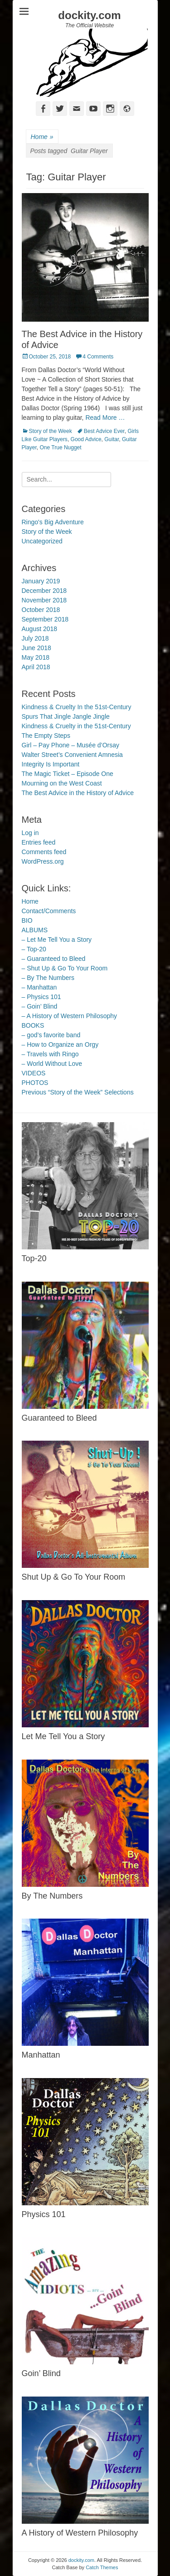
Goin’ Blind (41, 2373)
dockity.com (89, 15)
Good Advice (86, 439)
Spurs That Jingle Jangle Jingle (66, 716)
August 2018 (40, 628)
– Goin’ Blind (40, 1006)
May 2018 (35, 657)
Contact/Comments (49, 911)
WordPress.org (43, 861)
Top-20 (34, 1258)
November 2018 (44, 600)
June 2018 (36, 647)
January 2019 (41, 581)
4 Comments (98, 356)
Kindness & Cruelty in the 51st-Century (76, 726)
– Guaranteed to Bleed (54, 958)
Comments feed (44, 851)
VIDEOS (34, 1073)
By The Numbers (52, 1895)
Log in (30, 832)
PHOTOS (35, 1082)
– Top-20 (34, 949)
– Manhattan (39, 987)
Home (42, 137)
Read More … (105, 417)
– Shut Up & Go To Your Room (65, 968)
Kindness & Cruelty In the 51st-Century (76, 707)
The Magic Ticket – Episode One (67, 773)
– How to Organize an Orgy (60, 1044)
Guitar (111, 439)
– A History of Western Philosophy (69, 1015)
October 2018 (41, 609)
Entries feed (39, 842)
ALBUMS (35, 930)
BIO (27, 920)
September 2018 (45, 619)
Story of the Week (50, 431)
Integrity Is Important (51, 764)
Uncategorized (42, 541)
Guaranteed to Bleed (59, 1417)
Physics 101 (44, 2214)
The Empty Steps (46, 735)
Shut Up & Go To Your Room (74, 1576)
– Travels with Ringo (50, 1054)
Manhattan (41, 2054)
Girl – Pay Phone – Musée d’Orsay (71, 745)
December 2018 (44, 590)
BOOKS (33, 1025)
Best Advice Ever (104, 431)
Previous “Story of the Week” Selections (78, 1092)
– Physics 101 (41, 996)
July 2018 (35, 638)
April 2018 (36, 667)
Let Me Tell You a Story (63, 1736)
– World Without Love (52, 1063)
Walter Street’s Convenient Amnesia (72, 754)
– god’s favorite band (51, 1035)
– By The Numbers (48, 977)
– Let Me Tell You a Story (57, 939)
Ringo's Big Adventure (53, 522)
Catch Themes (102, 2567)
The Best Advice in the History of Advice (78, 792)
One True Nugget (61, 447)
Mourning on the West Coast (62, 783)
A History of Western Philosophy (80, 2532)
